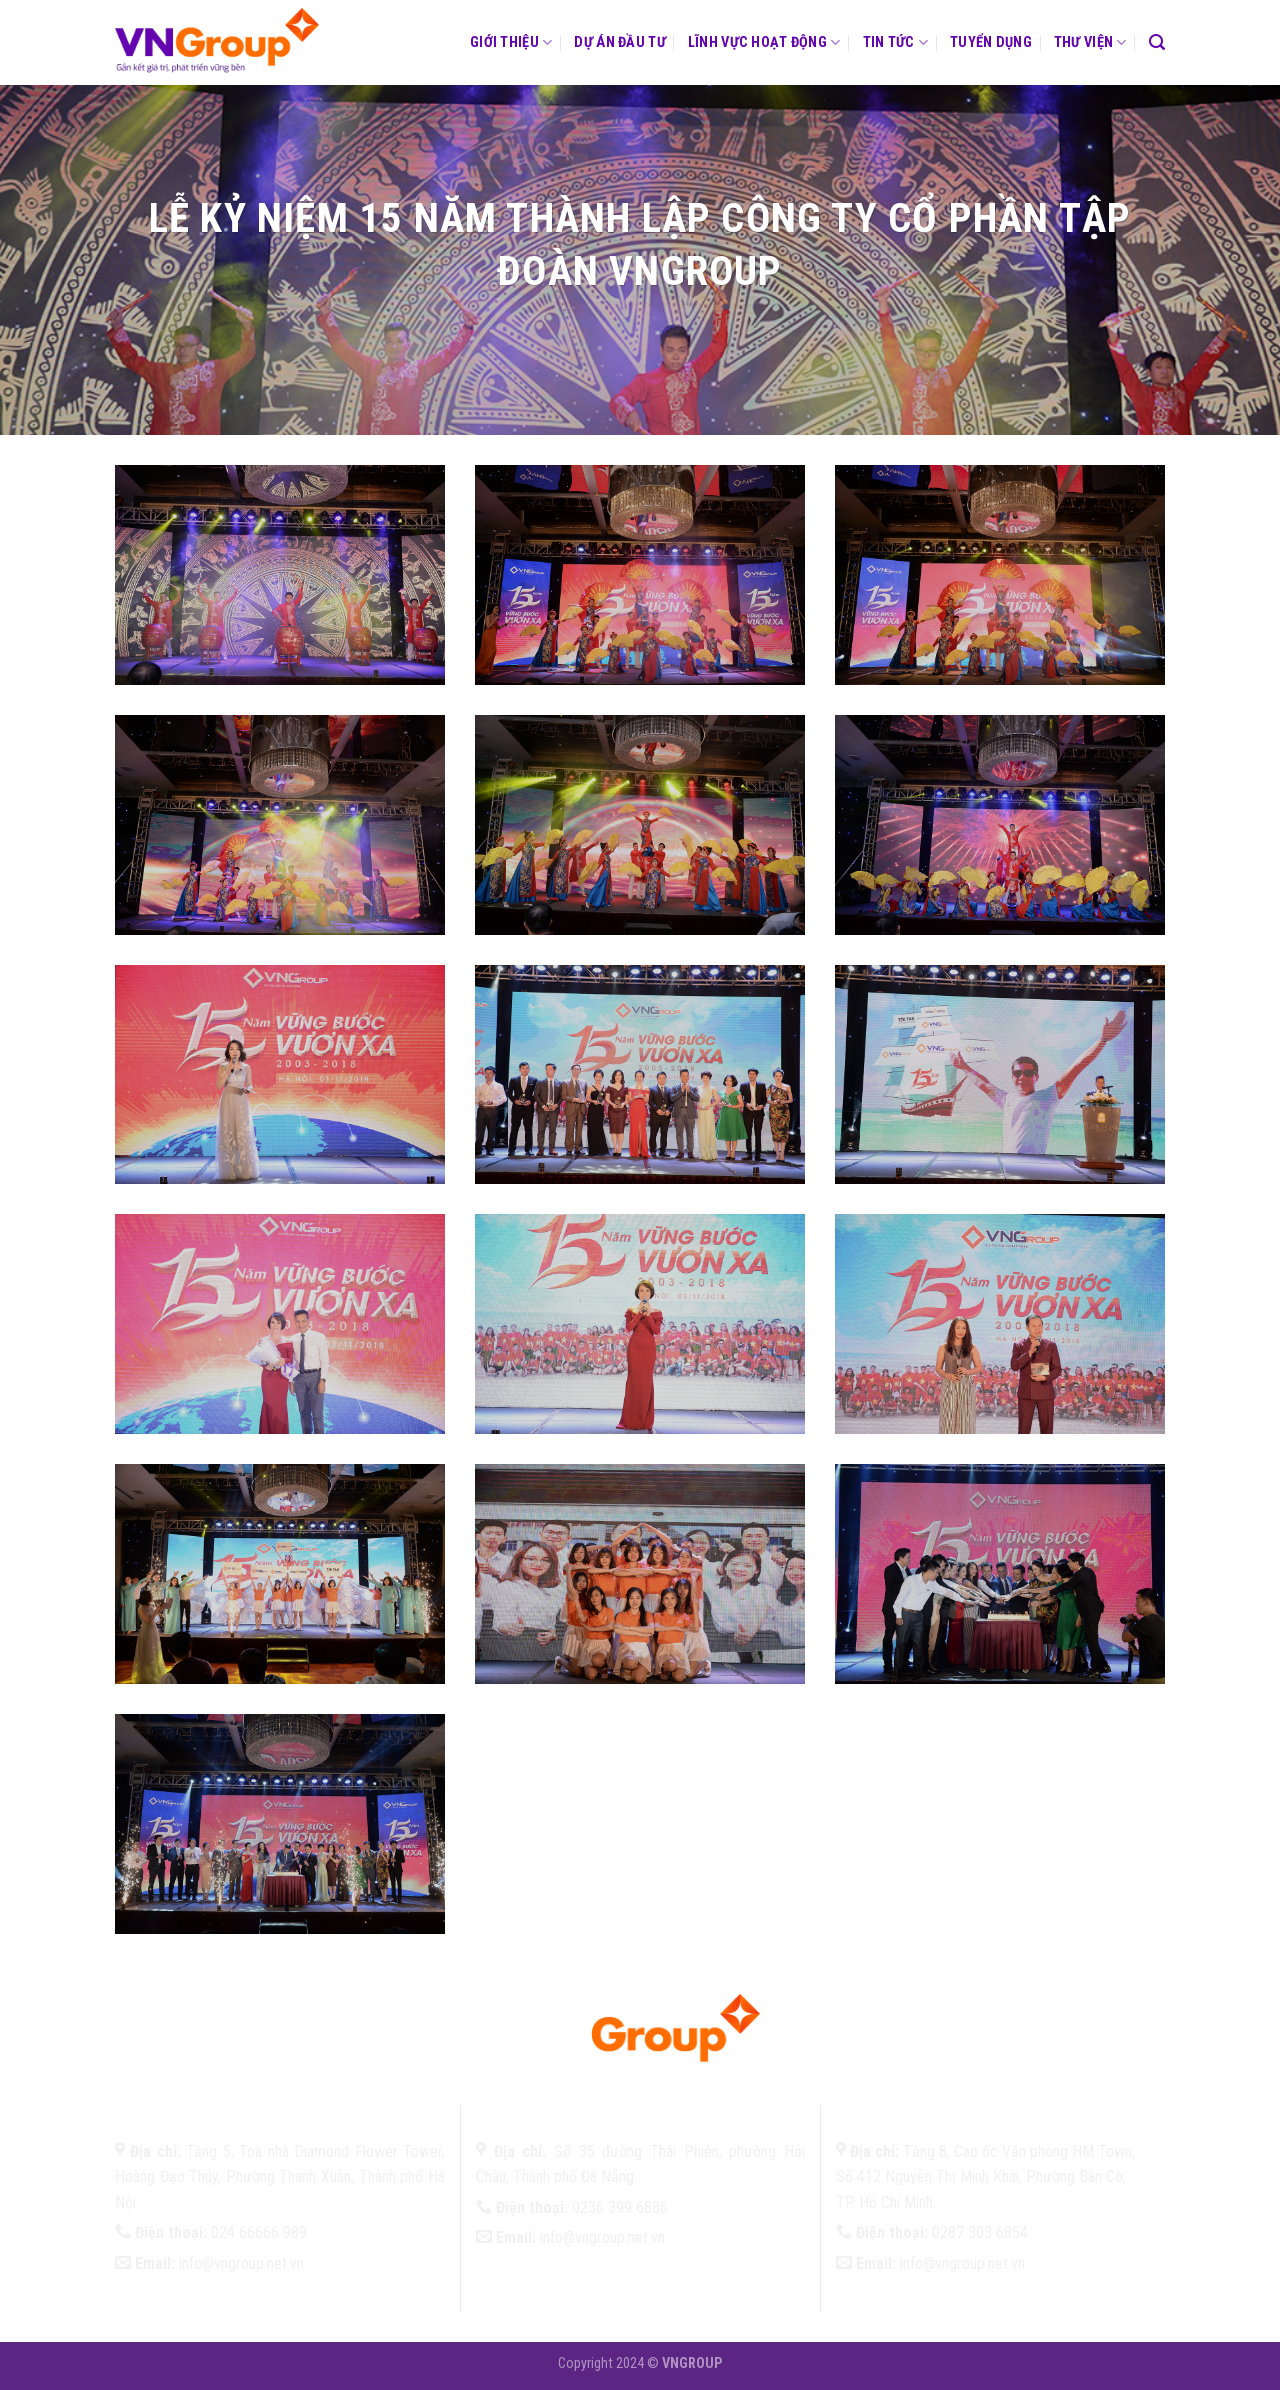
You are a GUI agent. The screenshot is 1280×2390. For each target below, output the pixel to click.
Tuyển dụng (991, 42)
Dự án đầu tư (619, 42)
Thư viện (1090, 42)
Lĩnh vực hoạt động (764, 42)
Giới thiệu (511, 42)
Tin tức (896, 42)
